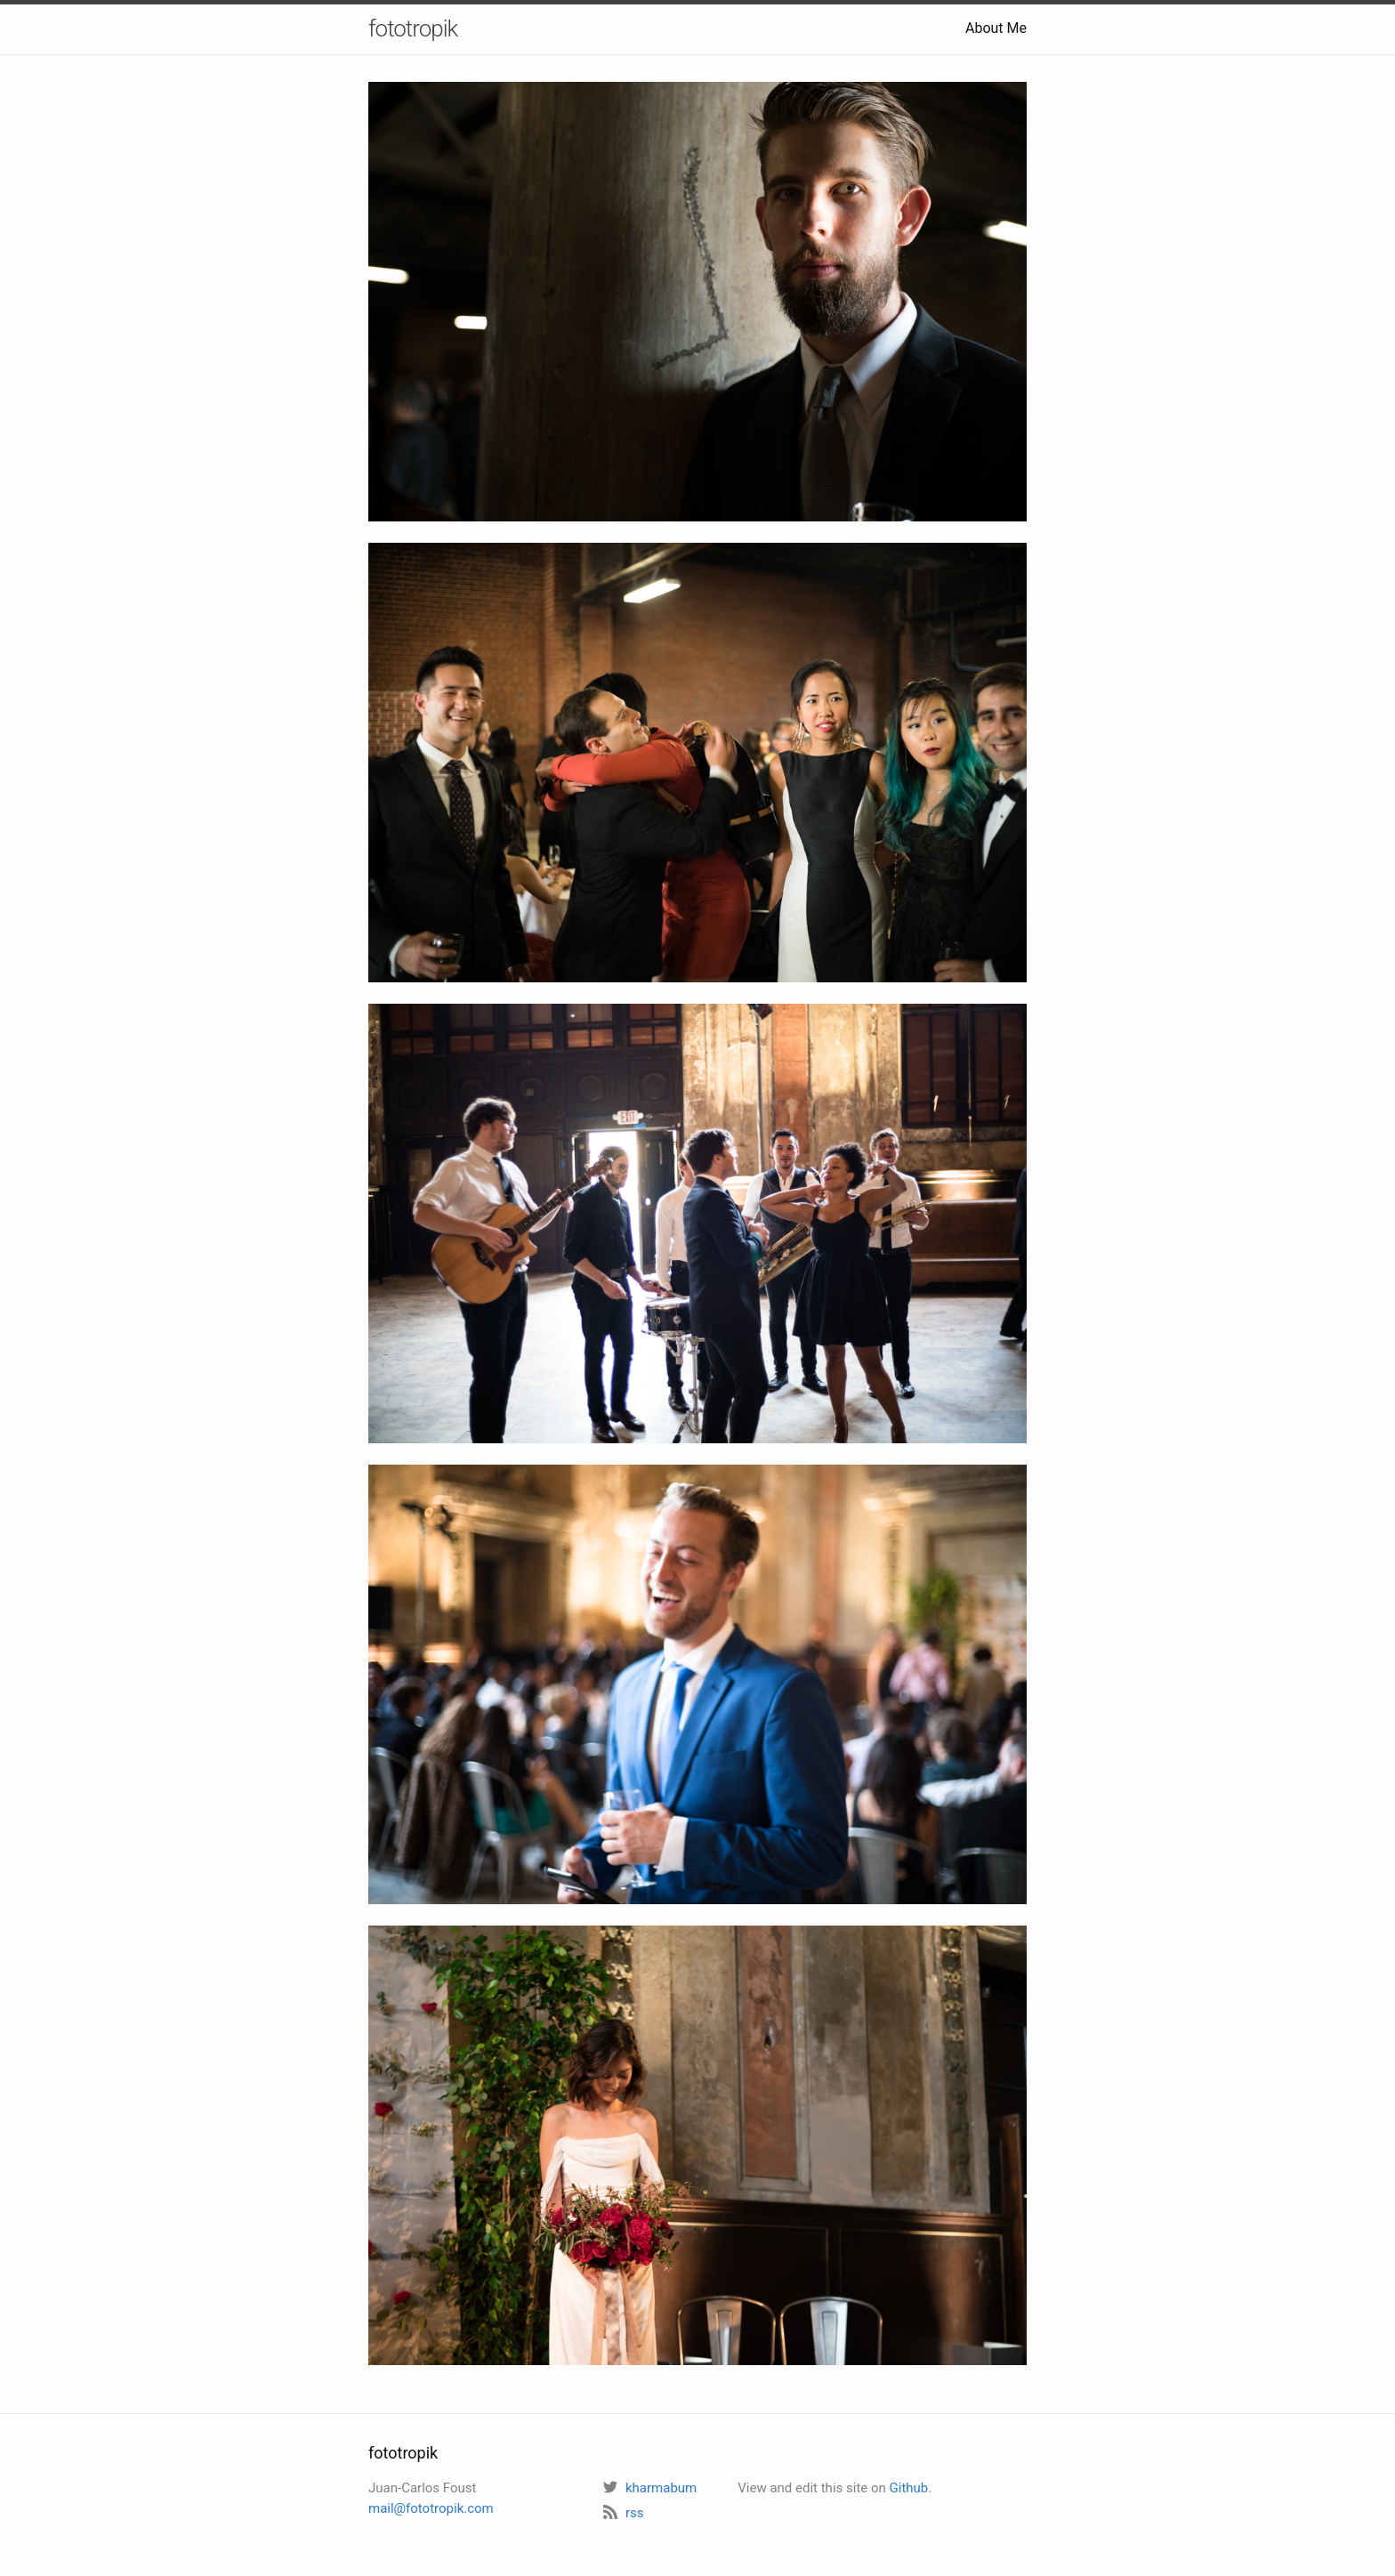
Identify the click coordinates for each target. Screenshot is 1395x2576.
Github (909, 2488)
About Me (996, 28)
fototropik (412, 28)
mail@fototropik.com (431, 2508)
